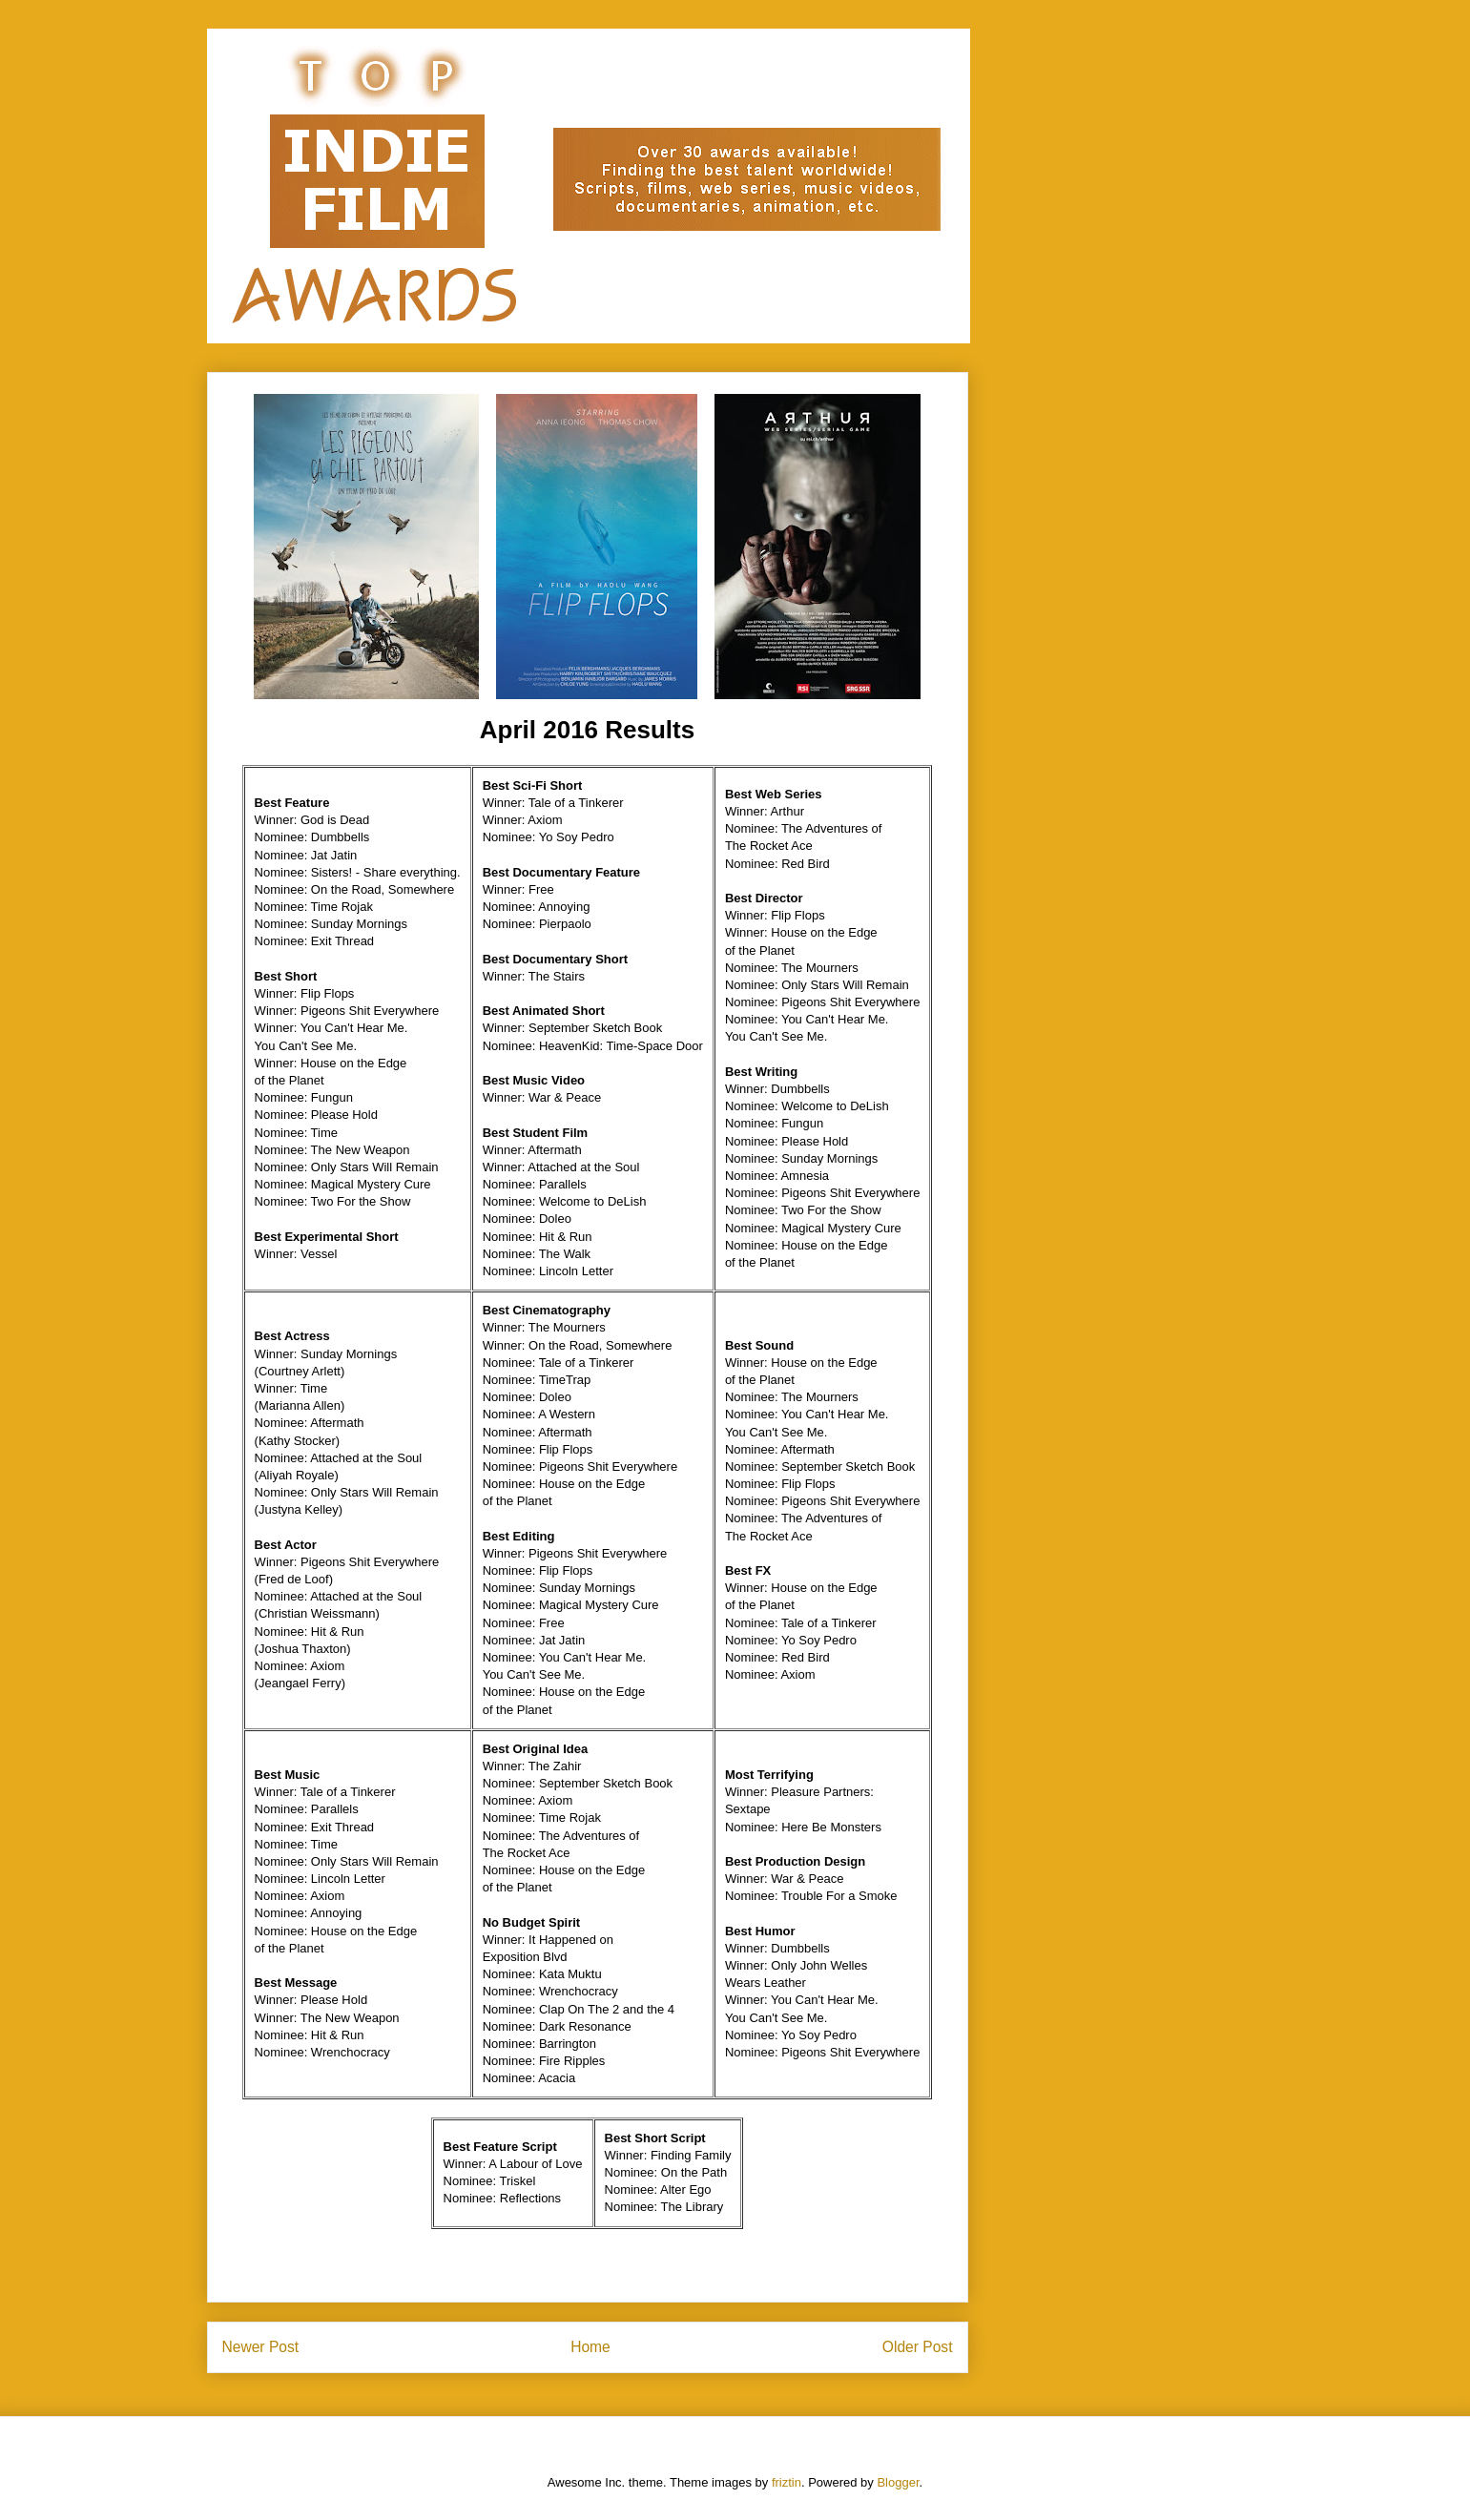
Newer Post (261, 2347)
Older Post (917, 2347)
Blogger (898, 2482)
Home (590, 2347)
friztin (786, 2482)
